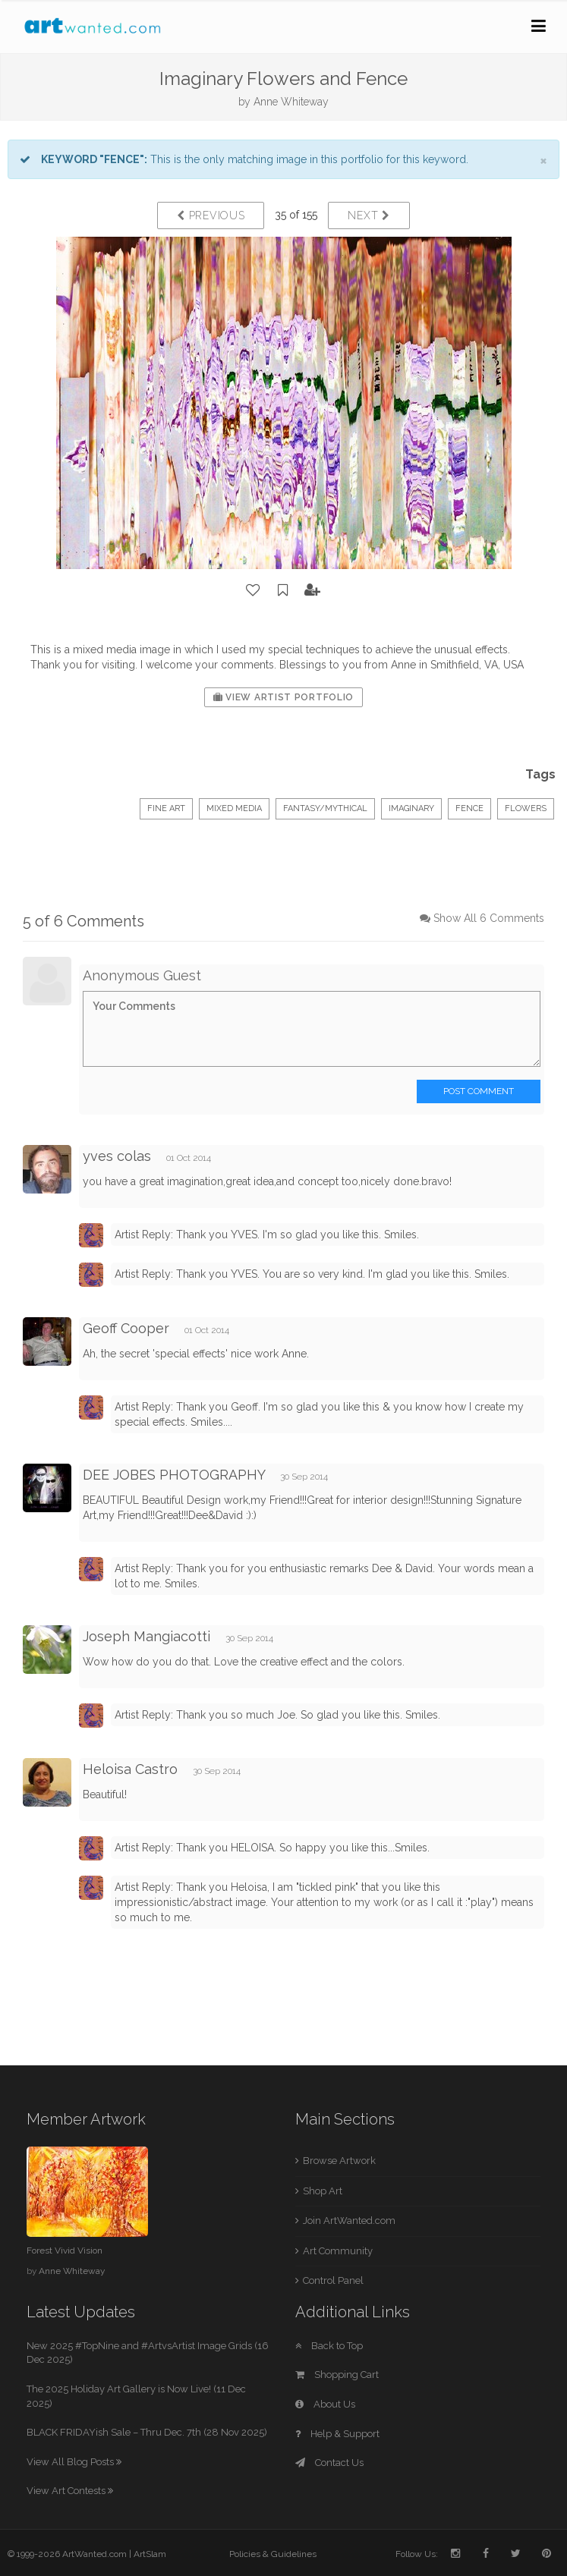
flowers (526, 808)
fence (469, 808)
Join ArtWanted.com (349, 2220)
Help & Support (337, 2433)
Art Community (338, 2251)
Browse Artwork (339, 2160)
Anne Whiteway (291, 102)
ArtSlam (150, 2554)
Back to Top (329, 2345)
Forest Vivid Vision (64, 2250)
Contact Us (329, 2462)
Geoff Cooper (126, 1328)
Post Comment (478, 1091)
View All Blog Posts (74, 2461)
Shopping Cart (337, 2374)
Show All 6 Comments (488, 918)
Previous (210, 215)
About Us (325, 2404)
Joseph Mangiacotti (146, 1636)
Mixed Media (234, 808)
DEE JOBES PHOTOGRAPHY (174, 1475)
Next (368, 215)
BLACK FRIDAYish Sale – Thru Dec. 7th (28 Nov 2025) (147, 2432)
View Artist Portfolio (283, 697)
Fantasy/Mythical (325, 808)
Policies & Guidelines (273, 2554)
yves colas (117, 1156)
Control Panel (333, 2280)
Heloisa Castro (130, 1769)
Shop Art (322, 2191)
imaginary (411, 808)
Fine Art (166, 808)
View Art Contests (70, 2490)
